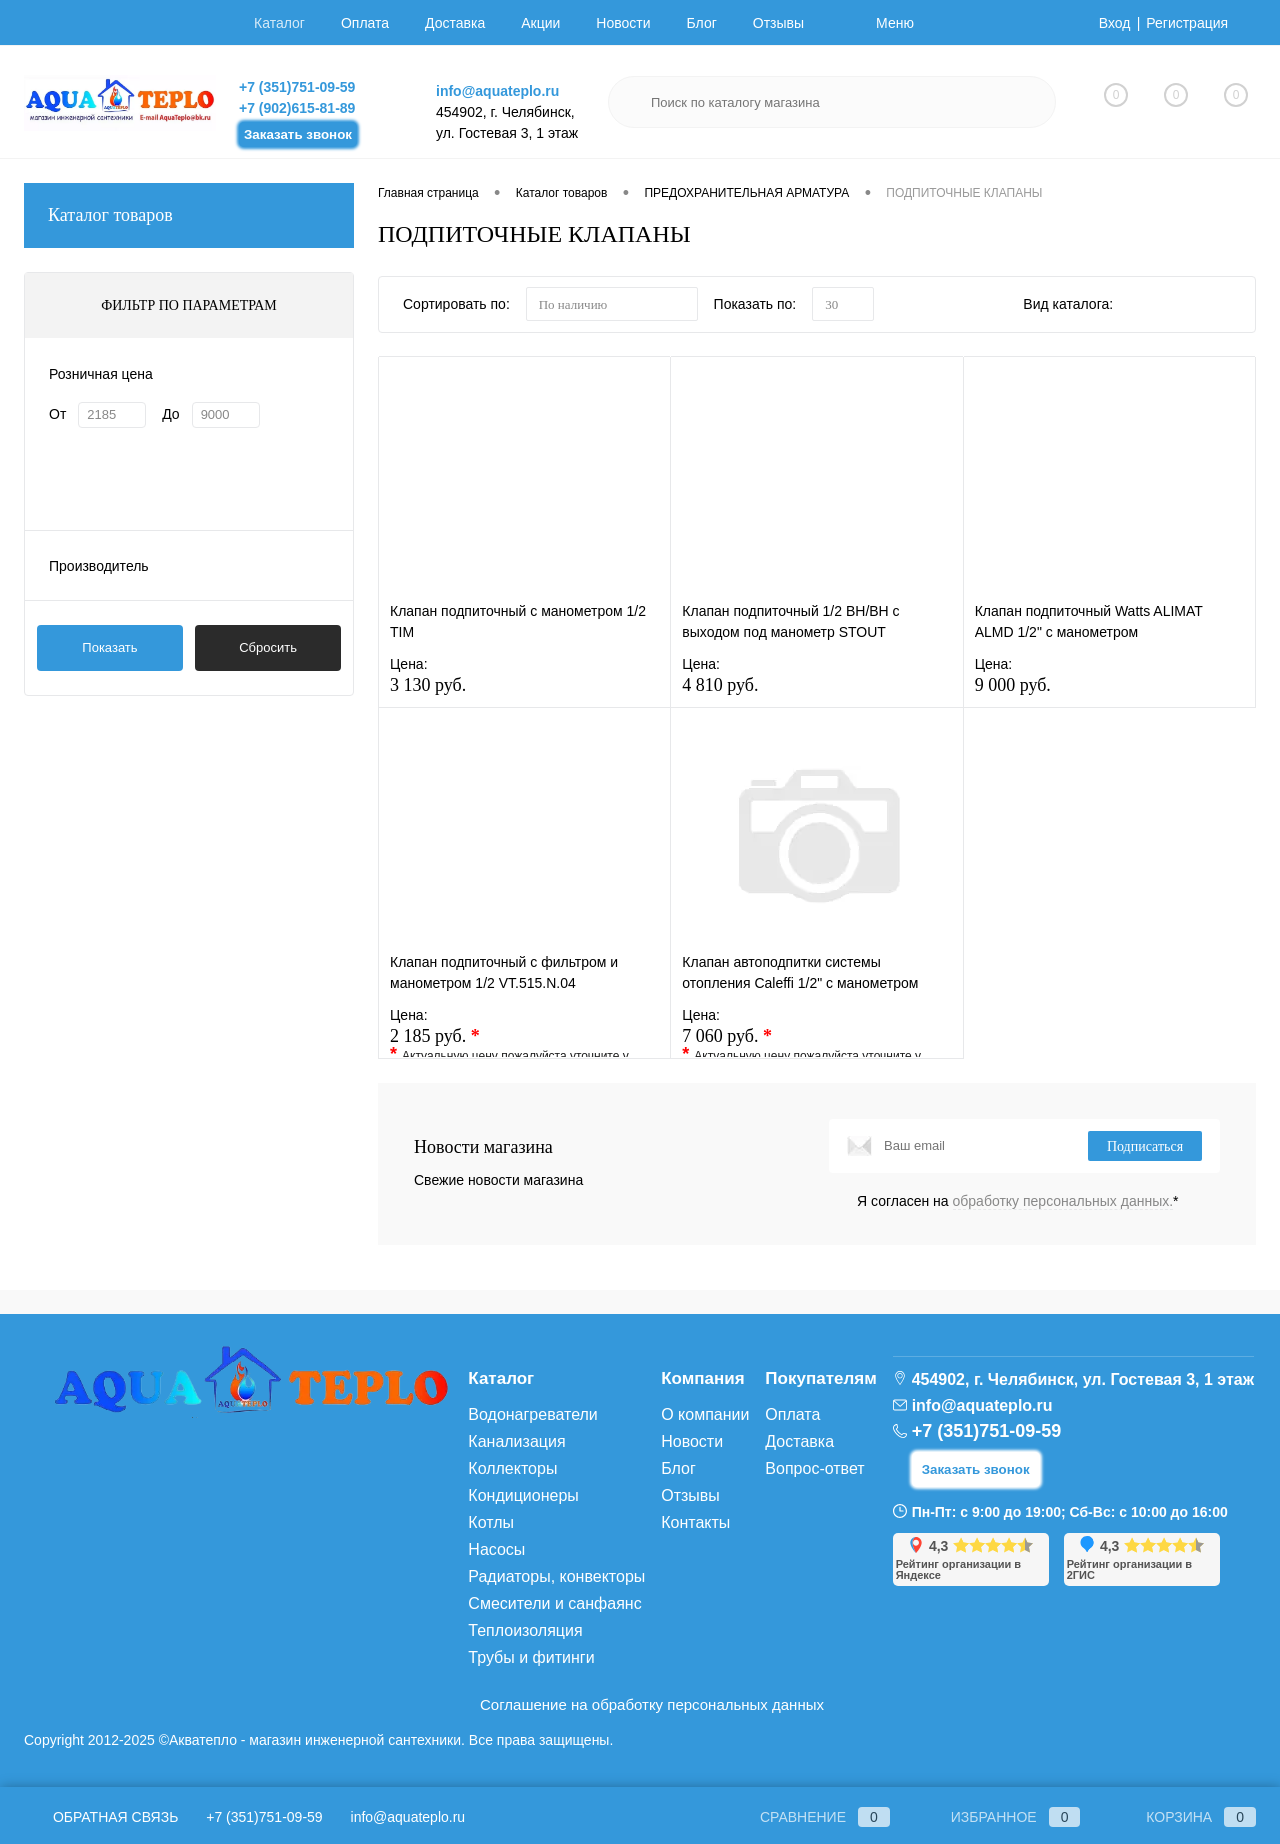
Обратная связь (101, 1817)
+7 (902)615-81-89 (297, 108)
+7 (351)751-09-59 (297, 87)
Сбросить (268, 647)
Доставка (455, 23)
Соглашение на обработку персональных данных (652, 1704)
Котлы (491, 1522)
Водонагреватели (532, 1414)
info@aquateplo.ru (497, 91)
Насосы (496, 1549)
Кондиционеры (523, 1495)
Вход (1115, 23)
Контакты (695, 1522)
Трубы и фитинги (531, 1657)
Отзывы (778, 23)
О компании (705, 1414)
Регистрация (1187, 23)
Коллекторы (512, 1468)
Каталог (279, 23)
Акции (540, 23)
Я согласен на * (1018, 1201)
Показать (109, 647)
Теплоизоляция (525, 1630)
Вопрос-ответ (814, 1468)
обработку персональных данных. (1063, 1201)
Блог (702, 23)
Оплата (365, 23)
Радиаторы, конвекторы (556, 1576)
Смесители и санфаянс (554, 1603)
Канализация (516, 1441)
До (170, 414)
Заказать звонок (298, 134)
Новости (623, 23)
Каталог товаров (189, 215)
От (57, 414)
